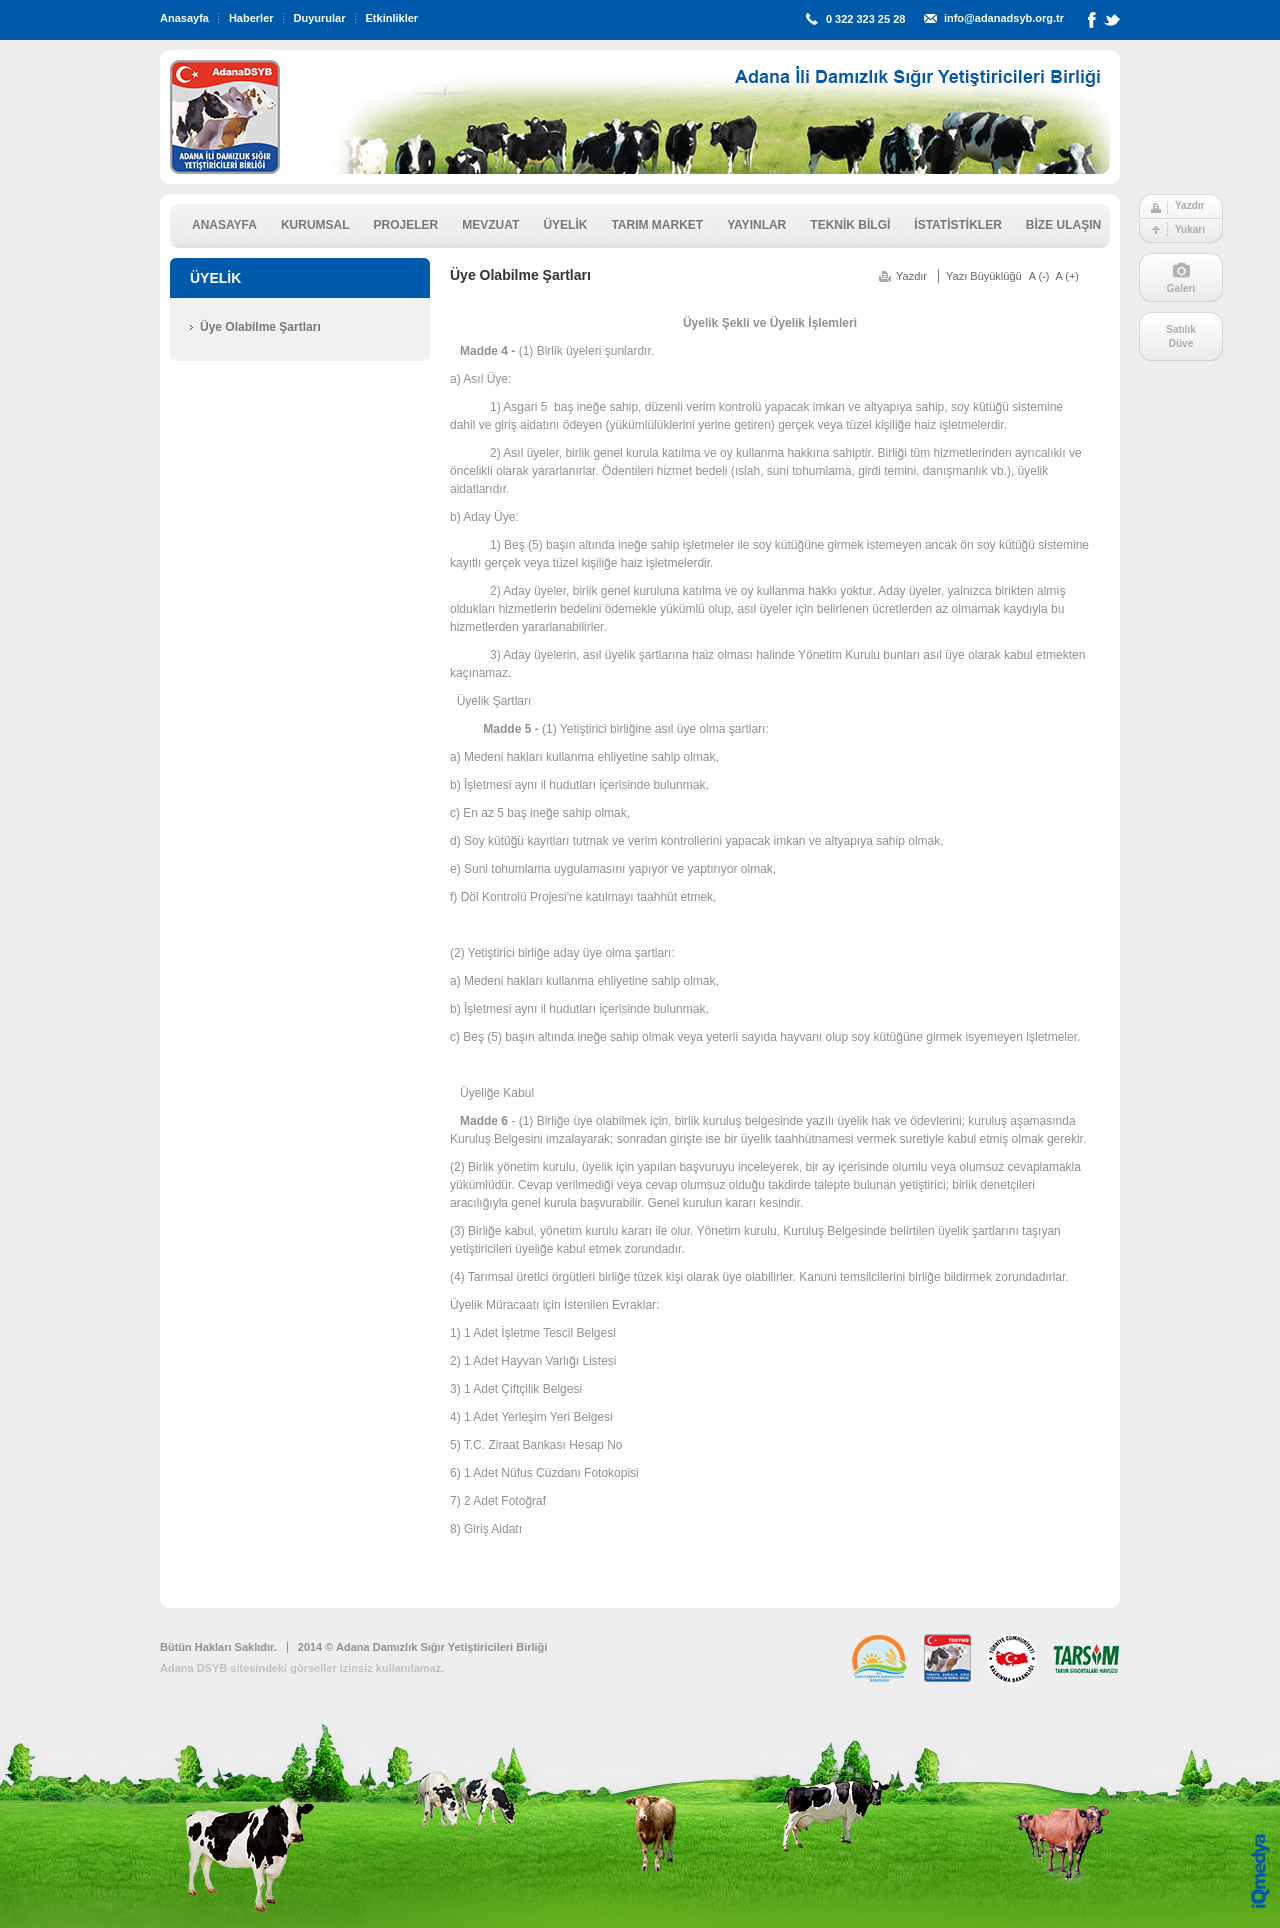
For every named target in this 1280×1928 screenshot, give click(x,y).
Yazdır (1189, 205)
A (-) (1039, 276)
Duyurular (320, 18)
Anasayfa (184, 18)
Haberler (251, 18)
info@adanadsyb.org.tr (1004, 18)
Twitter (1112, 24)
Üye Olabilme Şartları (260, 327)
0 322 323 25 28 (866, 19)
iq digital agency (1260, 1871)
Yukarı (1190, 229)
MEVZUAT (490, 225)
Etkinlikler (392, 18)
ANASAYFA (224, 225)
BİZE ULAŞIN (1063, 225)
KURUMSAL (315, 225)
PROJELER (406, 225)
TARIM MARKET (657, 225)
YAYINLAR (756, 225)
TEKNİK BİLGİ (850, 225)
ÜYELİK (565, 225)
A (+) (1067, 276)
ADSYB (225, 117)
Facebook (1092, 24)
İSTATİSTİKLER (958, 225)
